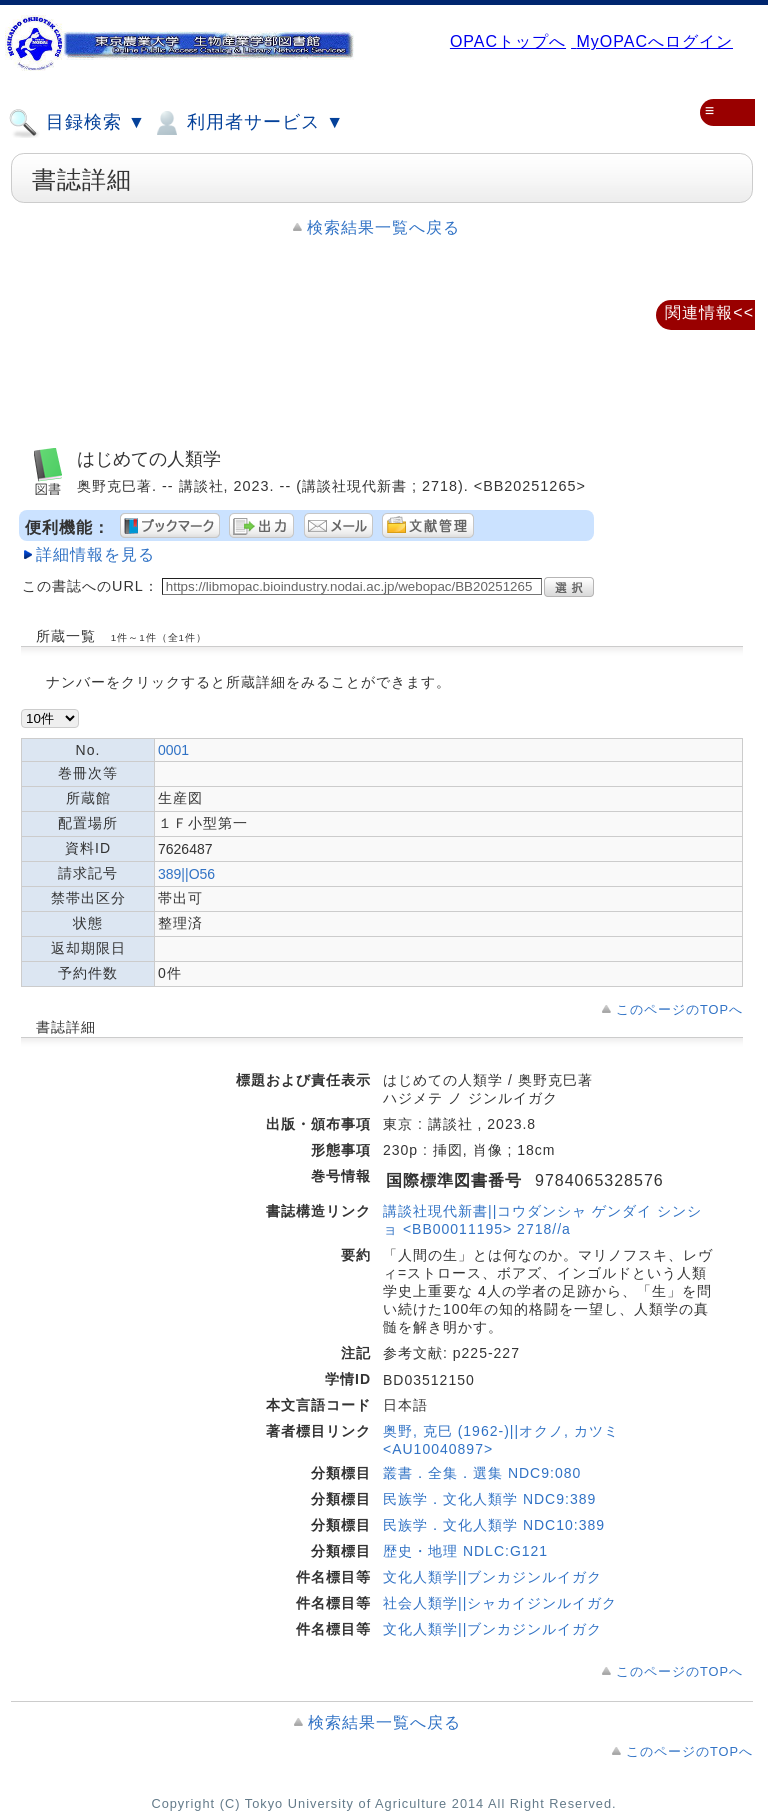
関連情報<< (709, 312)
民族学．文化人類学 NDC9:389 (489, 1499)
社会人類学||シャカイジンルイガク (500, 1603)
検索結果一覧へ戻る (383, 227)
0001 (173, 750)
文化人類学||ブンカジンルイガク (492, 1577)
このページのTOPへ (679, 1009)
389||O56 (186, 874)
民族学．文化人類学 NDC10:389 (494, 1525)
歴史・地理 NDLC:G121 (465, 1551)
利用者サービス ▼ (247, 123)
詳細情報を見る (95, 554)
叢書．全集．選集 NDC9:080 (482, 1473)
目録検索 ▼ (77, 123)
